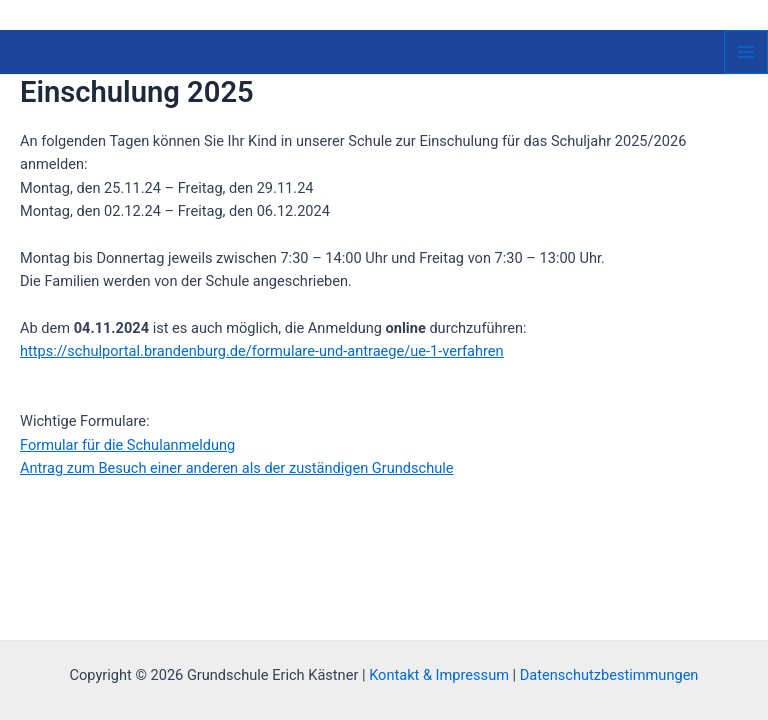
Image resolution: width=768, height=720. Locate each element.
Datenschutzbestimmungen (609, 675)
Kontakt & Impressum (439, 675)
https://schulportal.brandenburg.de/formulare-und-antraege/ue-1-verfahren (262, 351)
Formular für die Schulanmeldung (127, 445)
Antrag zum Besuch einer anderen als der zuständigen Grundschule (236, 468)
